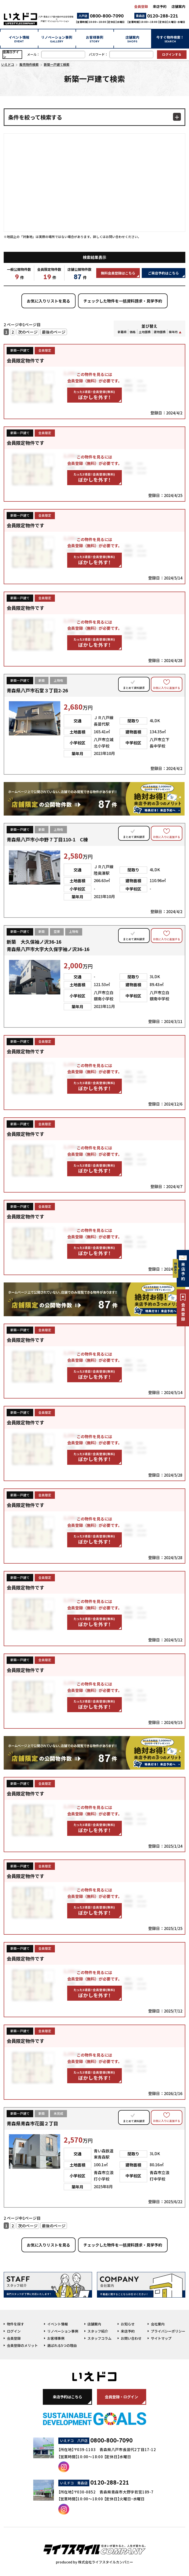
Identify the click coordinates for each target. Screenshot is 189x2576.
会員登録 (141, 6)
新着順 (122, 332)
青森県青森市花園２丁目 (32, 2123)
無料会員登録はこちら (118, 273)
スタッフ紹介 (97, 2331)
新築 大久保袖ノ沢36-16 (34, 941)
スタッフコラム (99, 2338)
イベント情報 (19, 39)
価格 (133, 332)
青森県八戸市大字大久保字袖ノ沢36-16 (48, 949)
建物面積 (160, 332)
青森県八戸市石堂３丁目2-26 (37, 690)
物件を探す (15, 2323)
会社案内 (158, 2323)
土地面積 (145, 332)
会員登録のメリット (22, 2345)
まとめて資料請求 (134, 687)
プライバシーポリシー (168, 2331)
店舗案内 (178, 6)
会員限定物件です (25, 360)
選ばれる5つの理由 (62, 2345)
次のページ (28, 332)
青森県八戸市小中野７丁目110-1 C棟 (47, 839)
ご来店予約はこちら (163, 273)
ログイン (14, 2331)
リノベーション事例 (56, 39)
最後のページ (53, 332)
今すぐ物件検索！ (170, 39)
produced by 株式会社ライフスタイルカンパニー (94, 2552)
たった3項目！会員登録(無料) (94, 394)
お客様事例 (94, 39)
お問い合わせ (131, 2338)
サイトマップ (161, 2338)
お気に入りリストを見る (48, 301)
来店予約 (160, 6)
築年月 (173, 332)
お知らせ (128, 2323)
